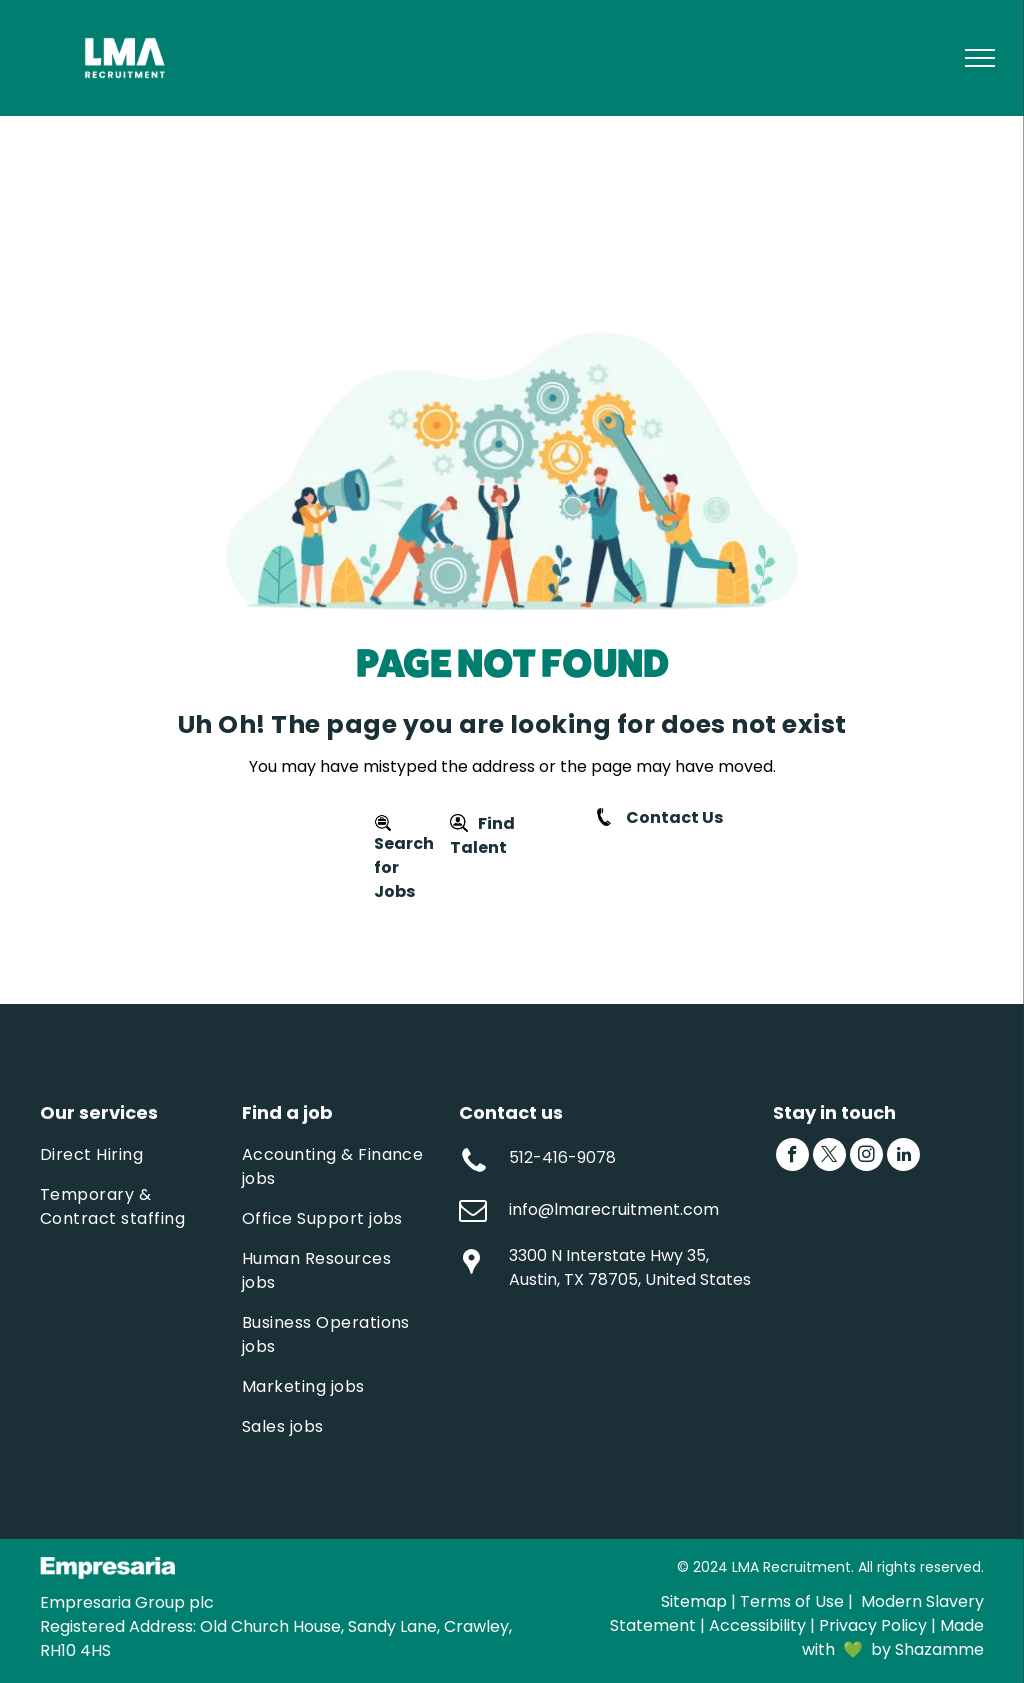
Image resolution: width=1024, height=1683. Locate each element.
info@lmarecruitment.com (614, 1209)
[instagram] (866, 1157)
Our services (99, 1112)
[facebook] (792, 1157)
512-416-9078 (562, 1157)
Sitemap (694, 1601)
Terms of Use (792, 1601)
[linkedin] (903, 1157)
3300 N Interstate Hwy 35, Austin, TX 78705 (609, 1267)
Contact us (511, 1112)
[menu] (980, 58)
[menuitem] (136, 1155)
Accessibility (757, 1625)
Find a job (287, 1112)
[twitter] (829, 1157)
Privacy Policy (873, 1625)
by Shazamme (927, 1649)
